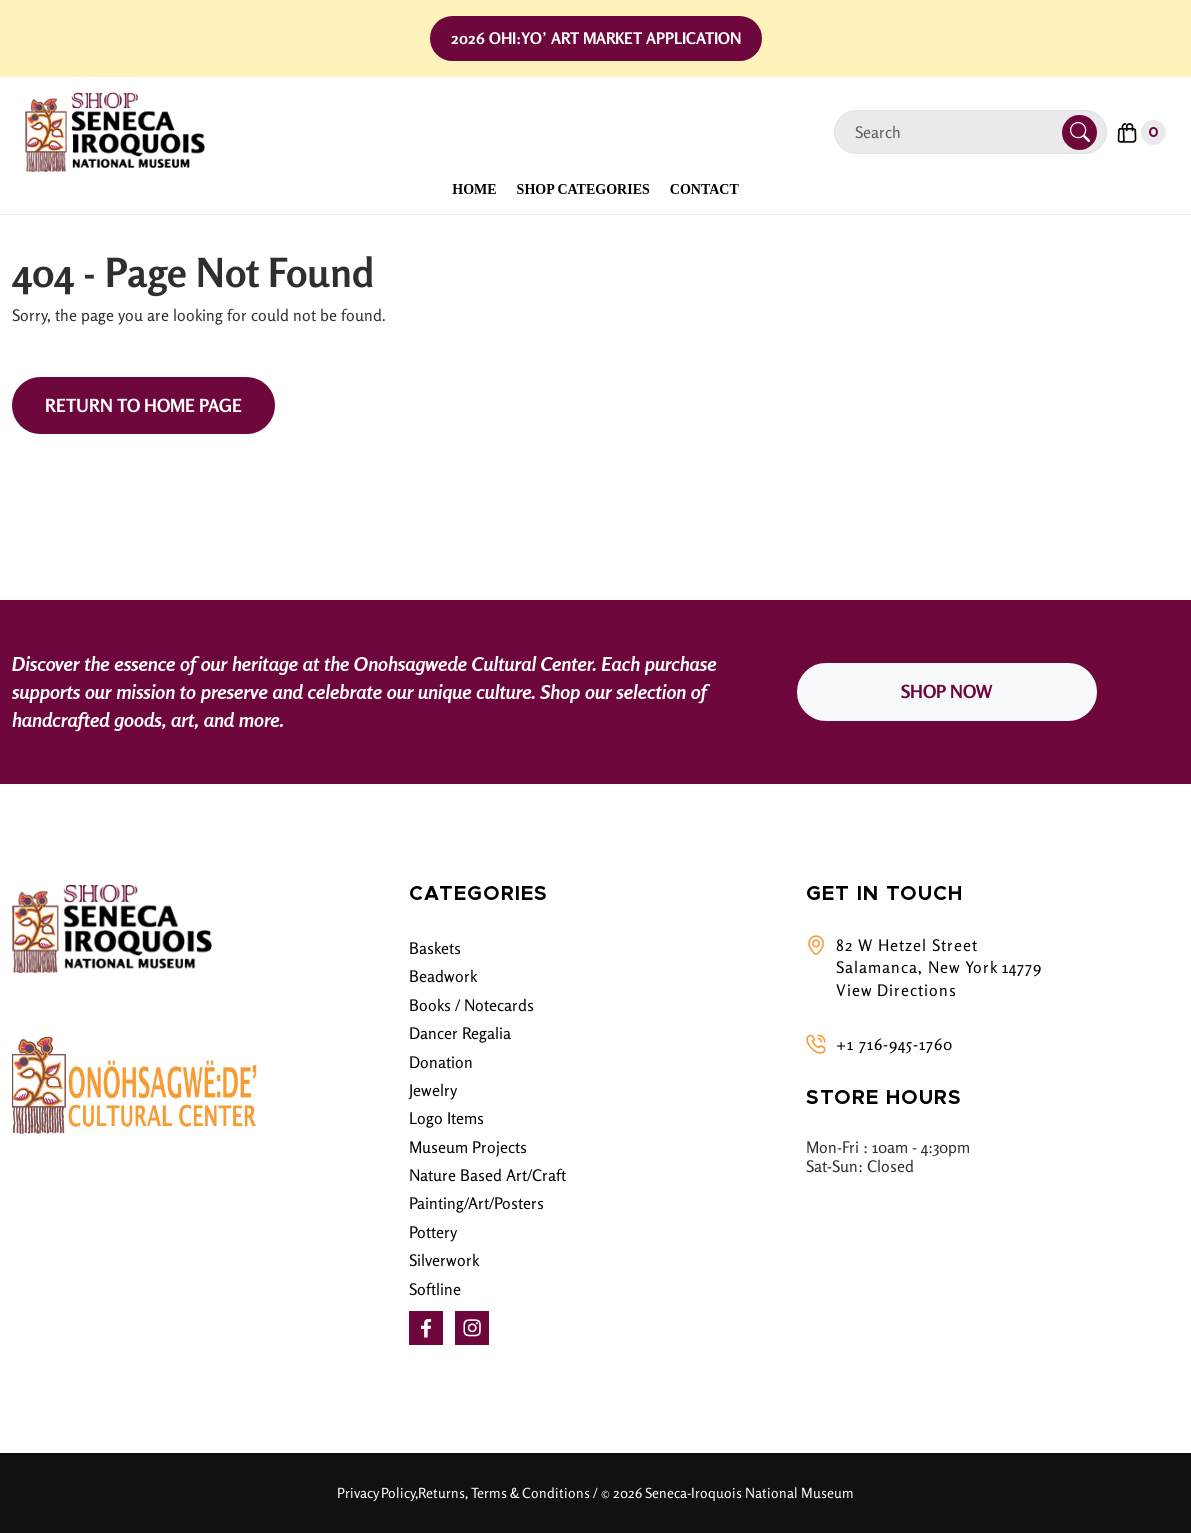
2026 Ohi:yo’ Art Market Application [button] (596, 38)
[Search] (956, 132)
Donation (441, 1062)
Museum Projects (468, 1147)
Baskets (435, 948)
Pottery (433, 1232)
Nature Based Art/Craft (487, 1175)
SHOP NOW (946, 691)
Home (474, 189)
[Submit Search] (1079, 132)
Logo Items (446, 1118)
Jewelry (433, 1090)
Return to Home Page (143, 405)
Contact (704, 189)
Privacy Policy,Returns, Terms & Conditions (463, 1492)
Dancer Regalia (460, 1033)
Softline (435, 1289)
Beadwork (443, 976)
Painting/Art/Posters (476, 1203)
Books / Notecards (471, 1005)
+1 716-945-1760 (894, 1044)
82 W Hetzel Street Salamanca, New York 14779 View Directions (939, 967)
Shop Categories (583, 189)
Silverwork (444, 1260)
